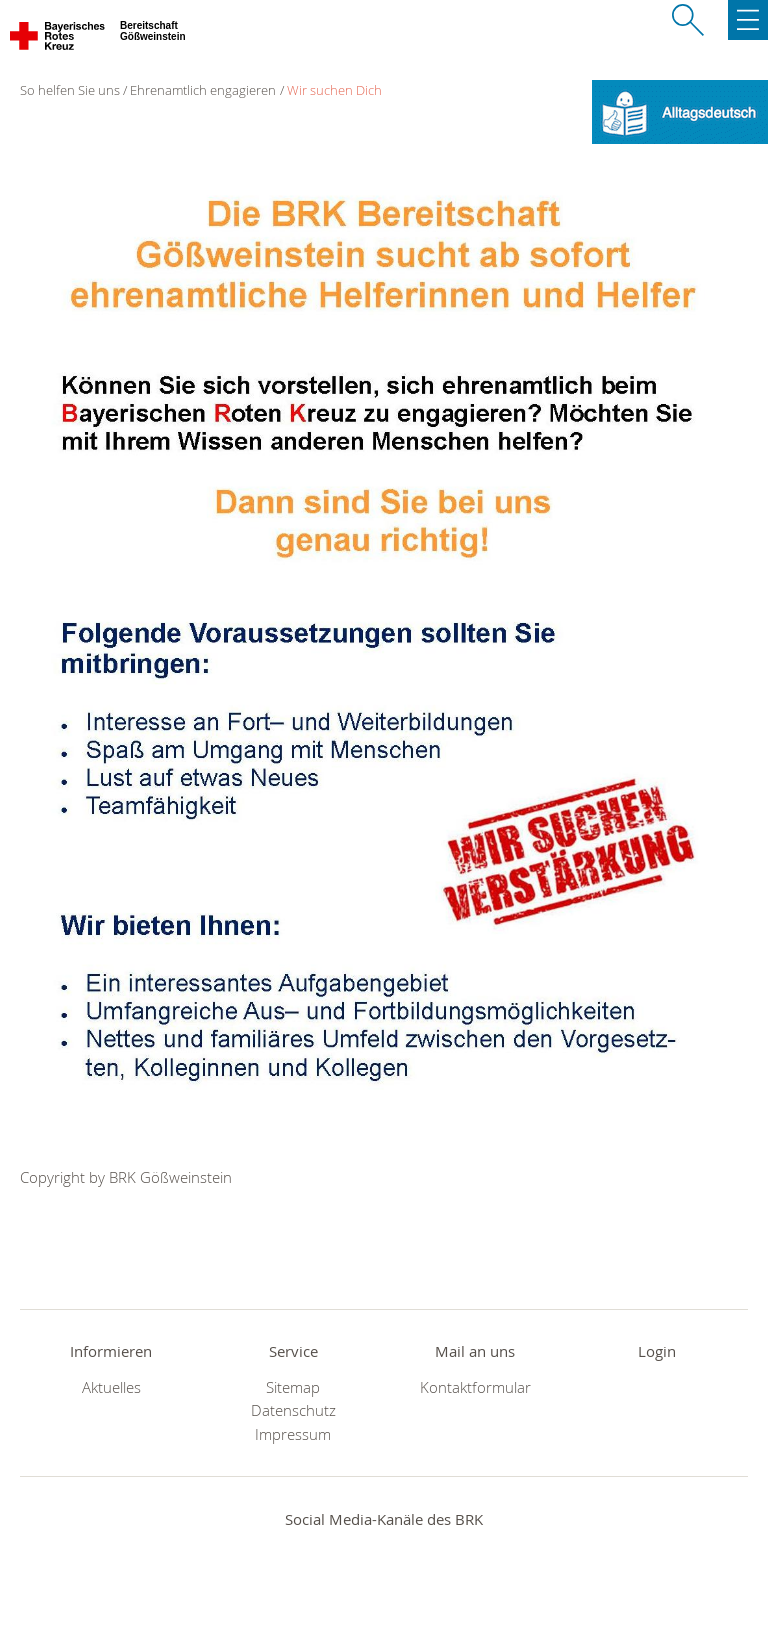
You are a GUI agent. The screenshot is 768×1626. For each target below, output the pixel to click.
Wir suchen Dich (334, 90)
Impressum (293, 1434)
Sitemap (293, 1387)
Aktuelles (111, 1387)
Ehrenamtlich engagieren (203, 90)
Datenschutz (293, 1410)
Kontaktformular (475, 1387)
